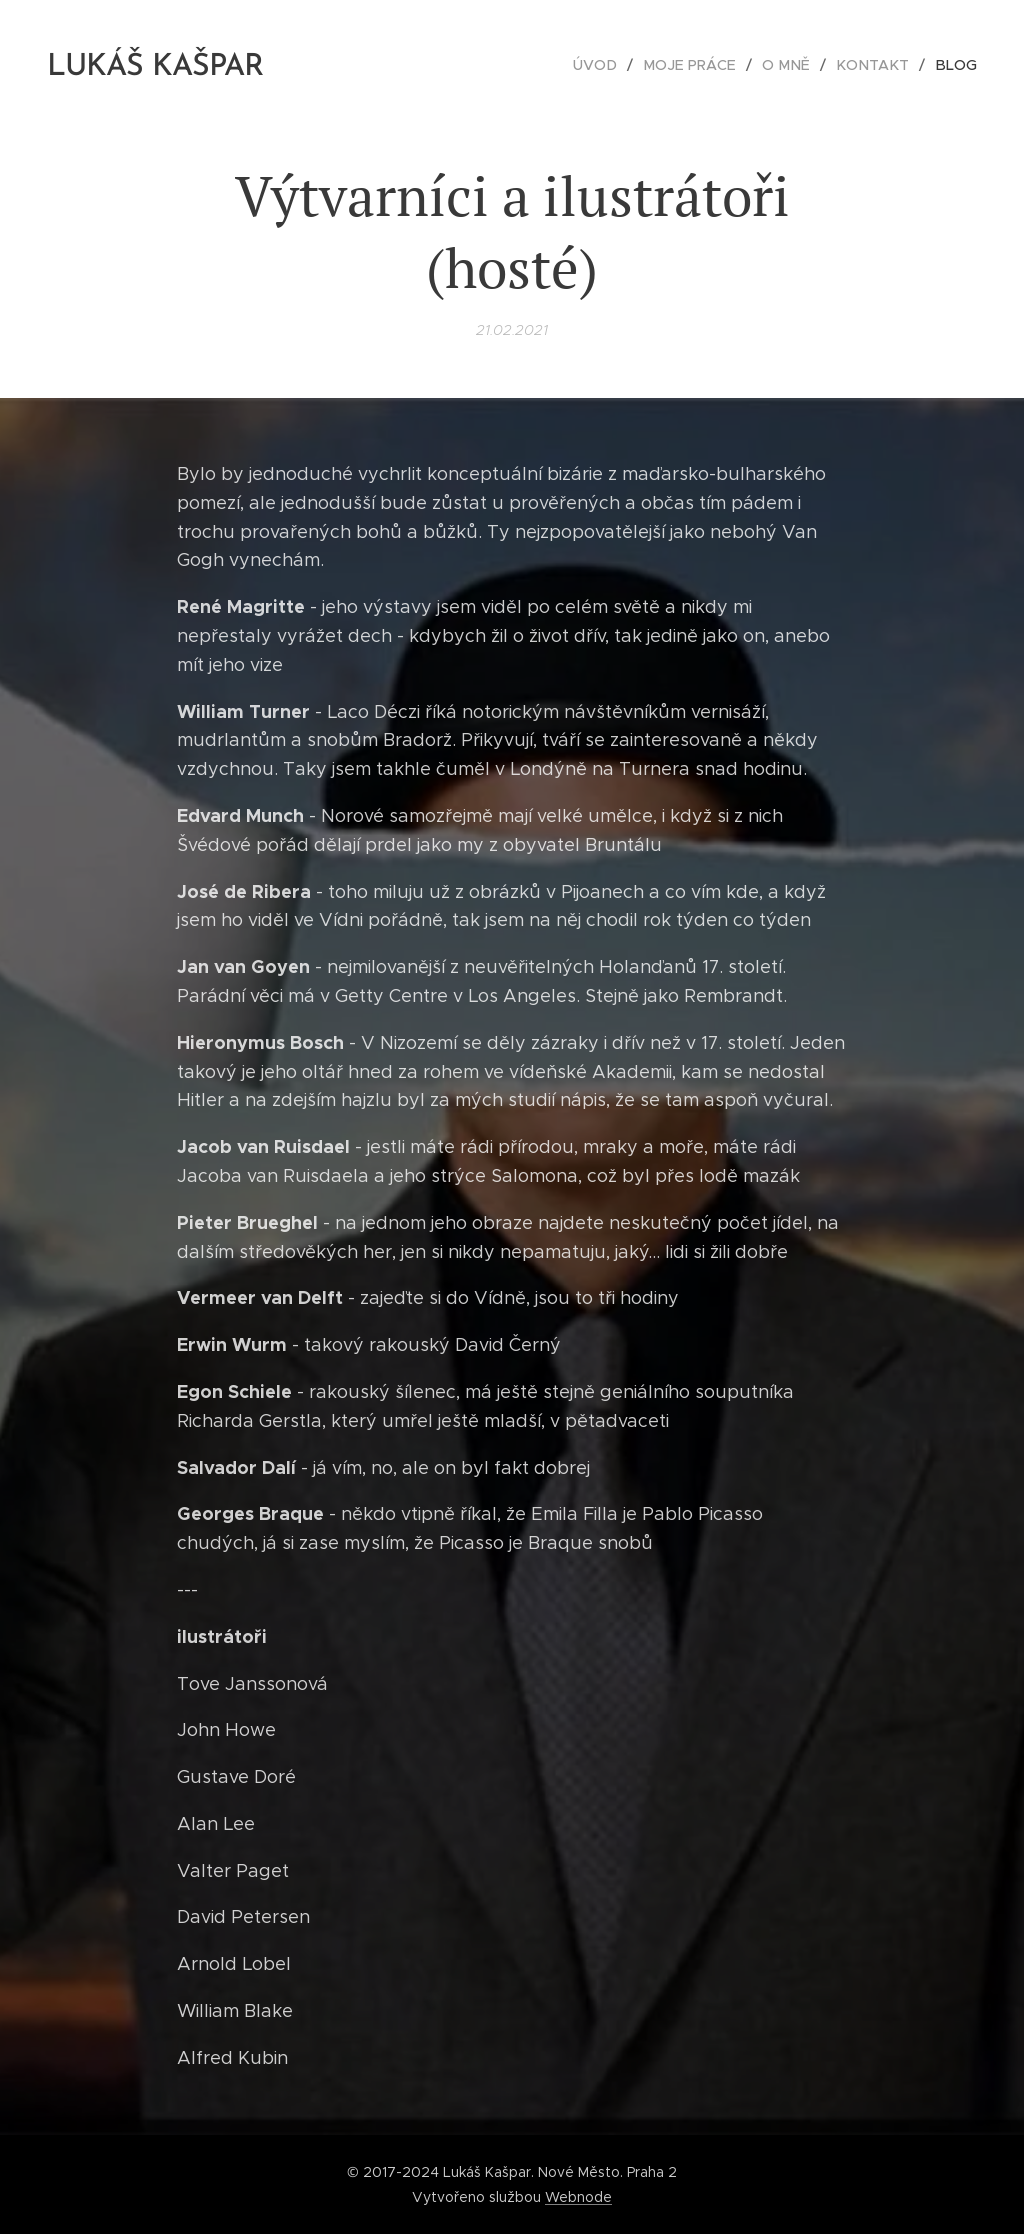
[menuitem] (614, 65)
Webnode (578, 2197)
